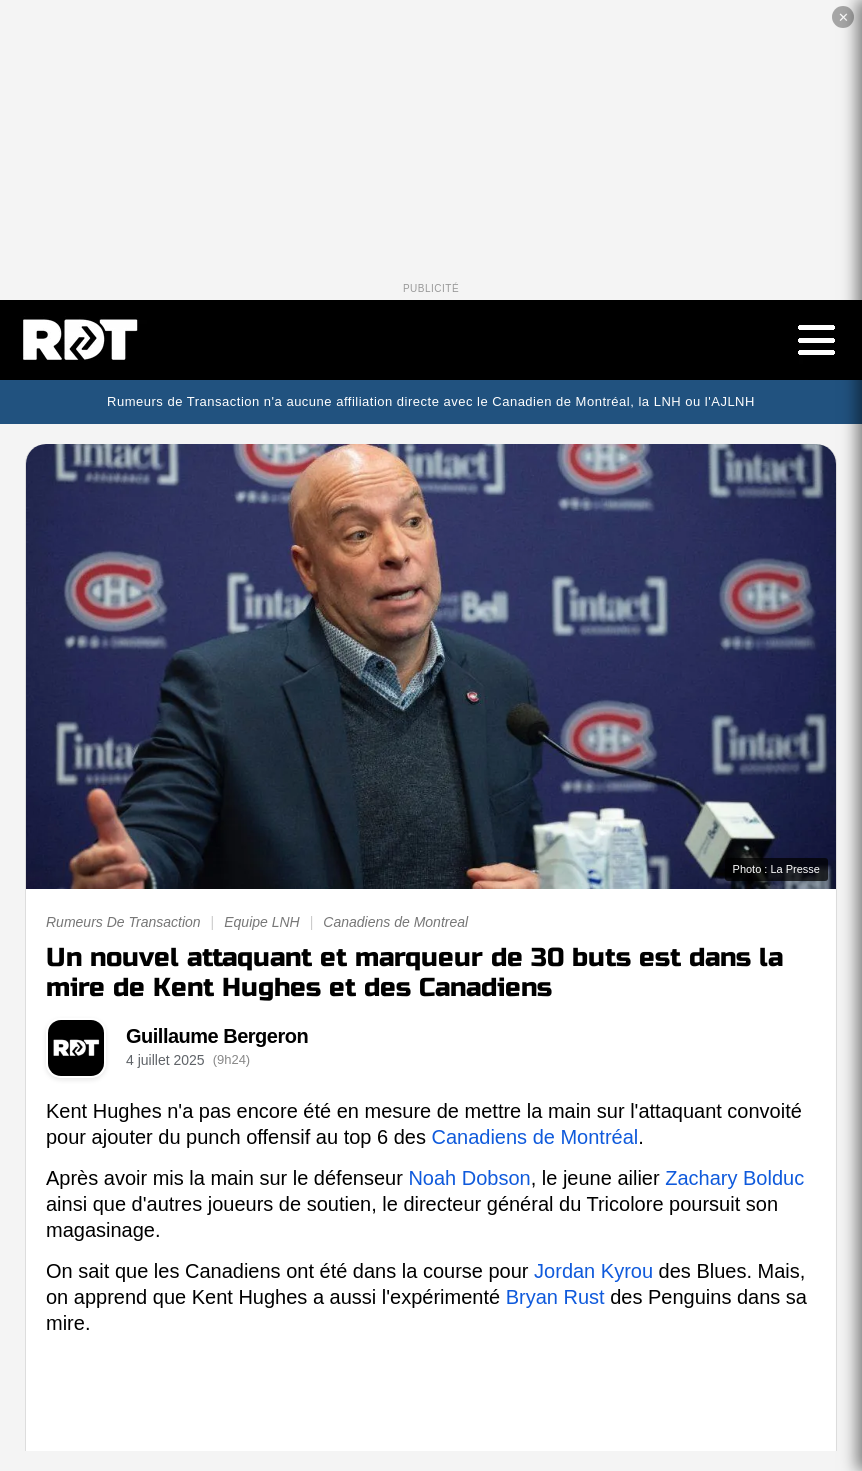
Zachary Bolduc (734, 1178)
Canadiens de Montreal (395, 922)
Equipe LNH (262, 922)
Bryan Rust (555, 1297)
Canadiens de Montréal (534, 1137)
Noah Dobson (469, 1178)
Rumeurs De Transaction (123, 922)
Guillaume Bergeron (217, 1036)
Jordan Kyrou (593, 1271)
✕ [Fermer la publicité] (843, 17)
